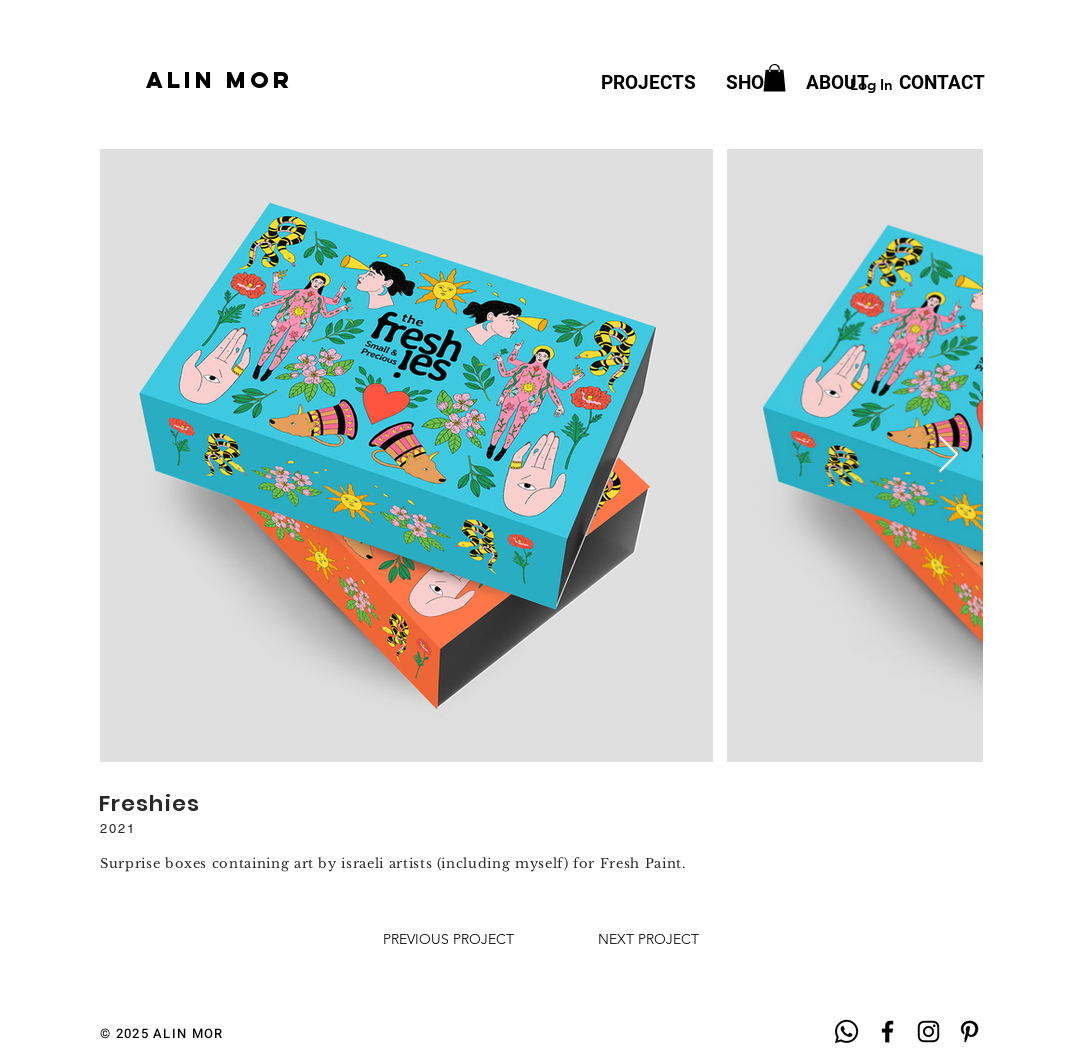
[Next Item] (948, 455)
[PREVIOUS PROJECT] (448, 940)
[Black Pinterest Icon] (969, 1031)
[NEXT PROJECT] (648, 940)
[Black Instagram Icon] (928, 1031)
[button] (774, 77)
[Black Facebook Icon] (887, 1031)
